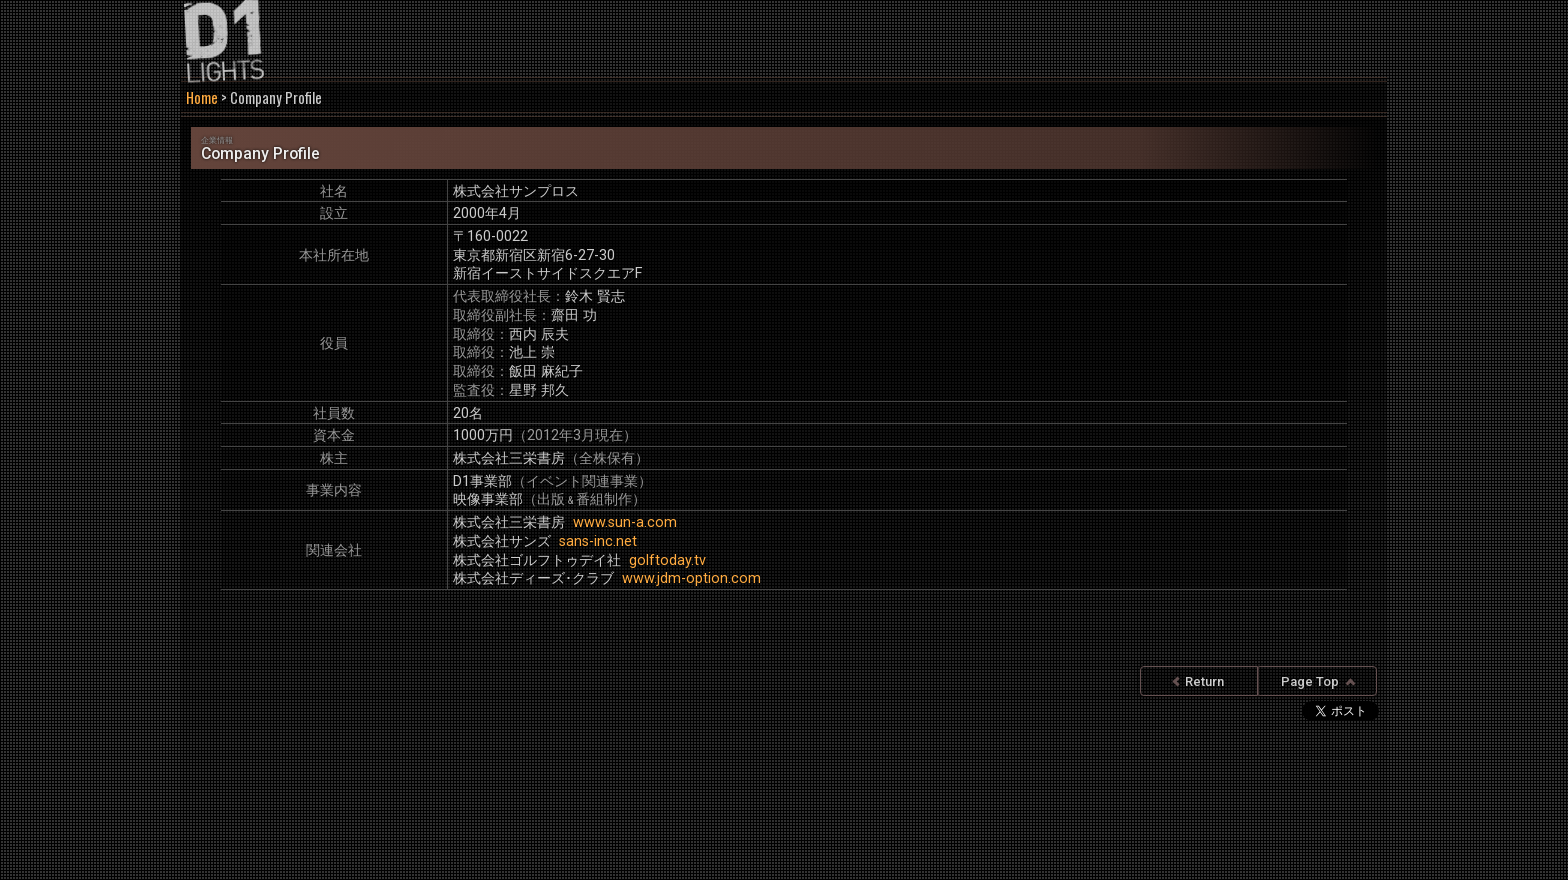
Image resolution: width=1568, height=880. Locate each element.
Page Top (1318, 681)
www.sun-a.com (625, 522)
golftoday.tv (667, 560)
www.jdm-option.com (691, 578)
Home (202, 97)
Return (1198, 681)
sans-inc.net (598, 541)
